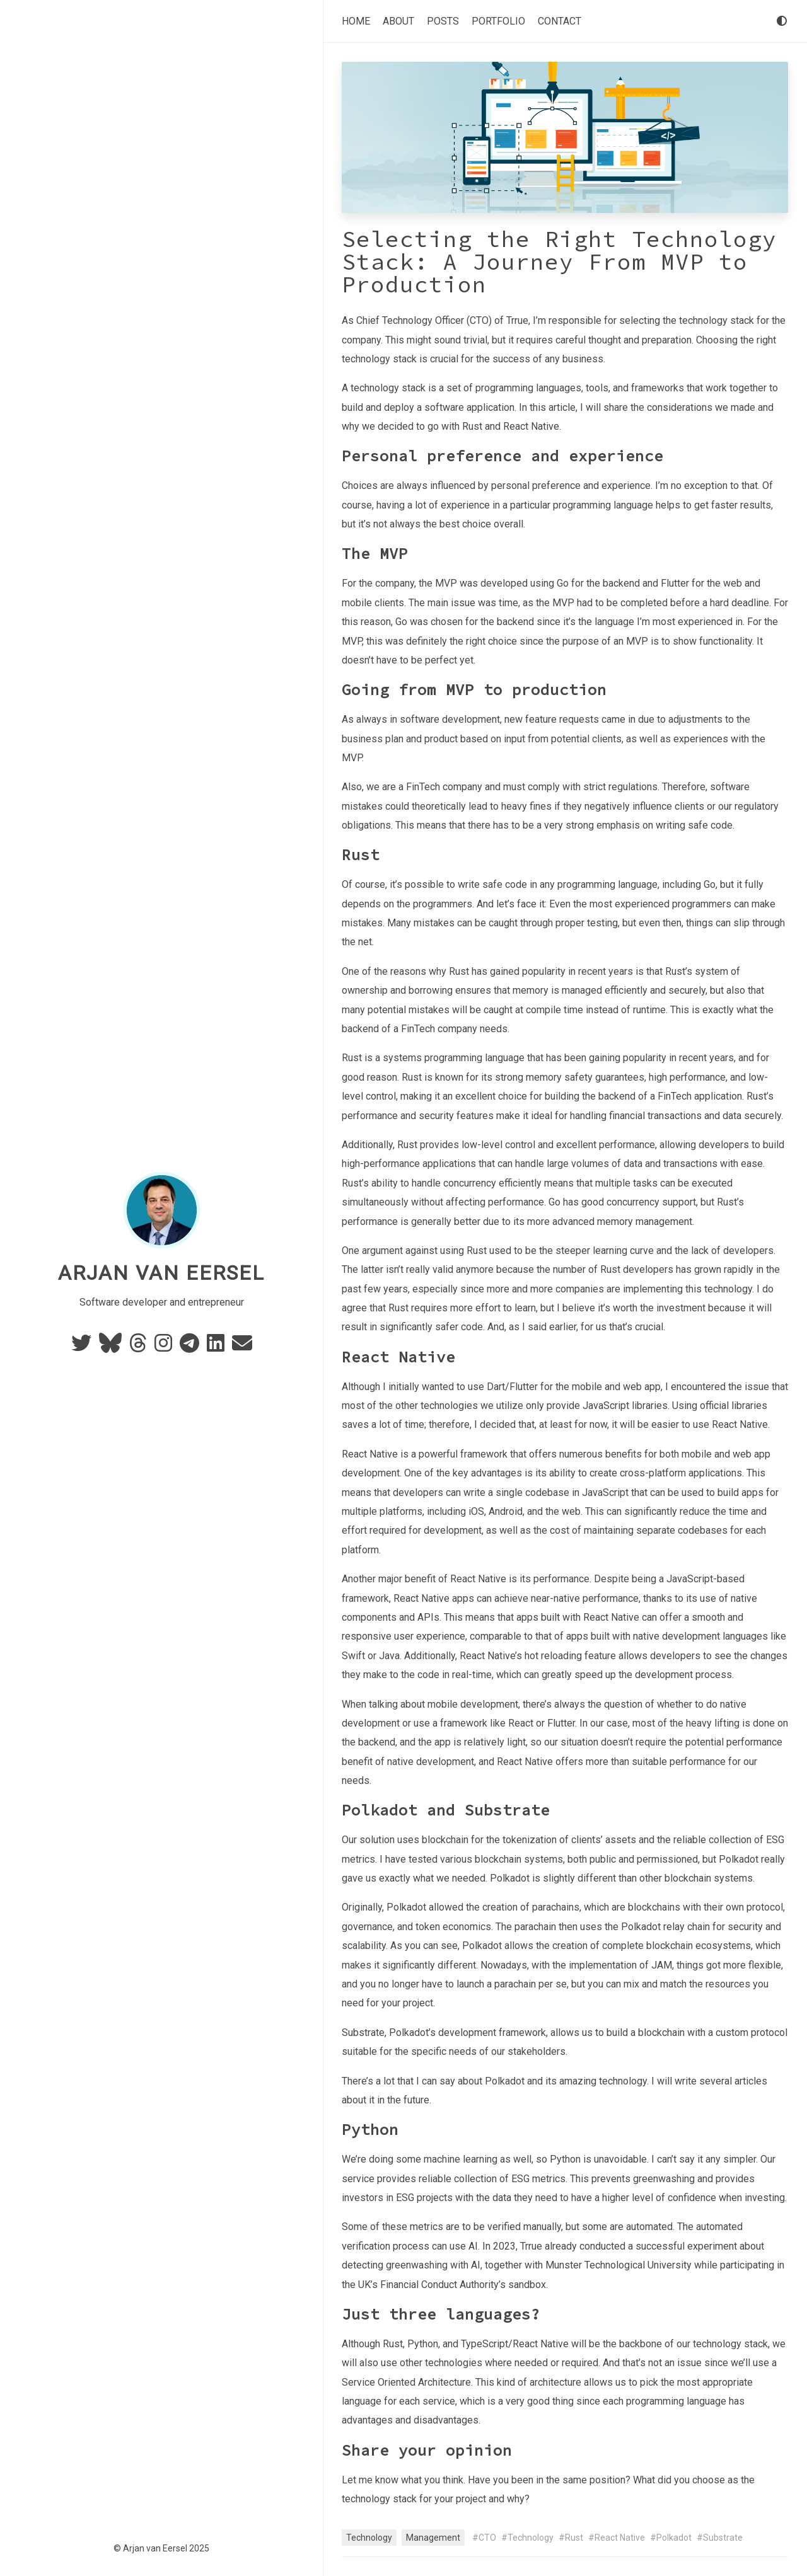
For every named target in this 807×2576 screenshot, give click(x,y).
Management (433, 2538)
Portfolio (498, 21)
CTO (487, 2538)
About (398, 21)
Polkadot (674, 2538)
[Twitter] (82, 1347)
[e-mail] (242, 1347)
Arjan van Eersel (161, 1273)
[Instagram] (164, 1347)
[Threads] (139, 1347)
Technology (369, 2538)
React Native (620, 2538)
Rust (574, 2538)
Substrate (723, 2538)
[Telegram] (191, 1347)
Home (356, 21)
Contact (559, 21)
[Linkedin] (217, 1347)
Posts (443, 21)
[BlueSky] (111, 1347)
